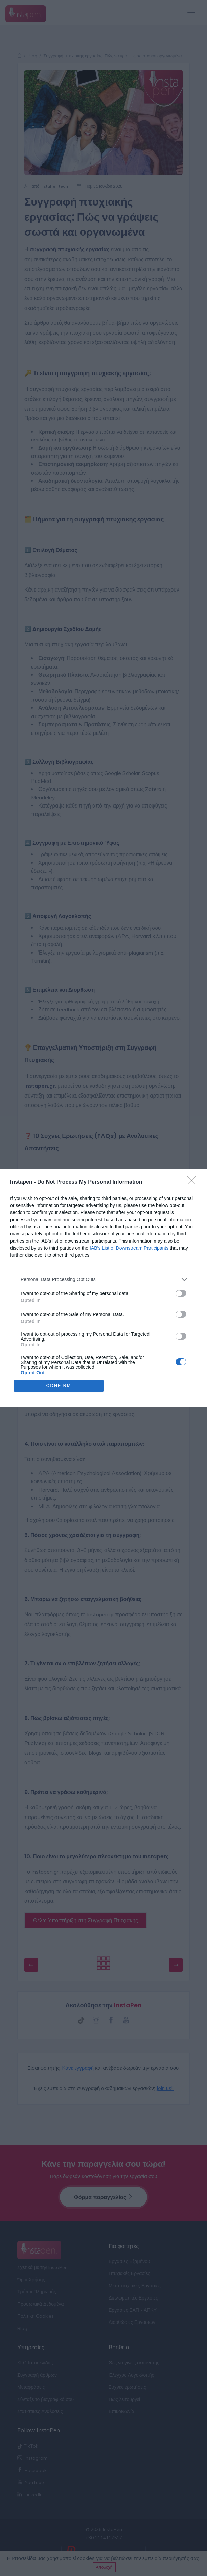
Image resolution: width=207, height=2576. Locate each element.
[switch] (181, 1293)
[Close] (193, 1182)
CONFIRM (58, 1385)
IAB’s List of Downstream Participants (129, 1248)
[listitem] (103, 1279)
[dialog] (103, 1288)
